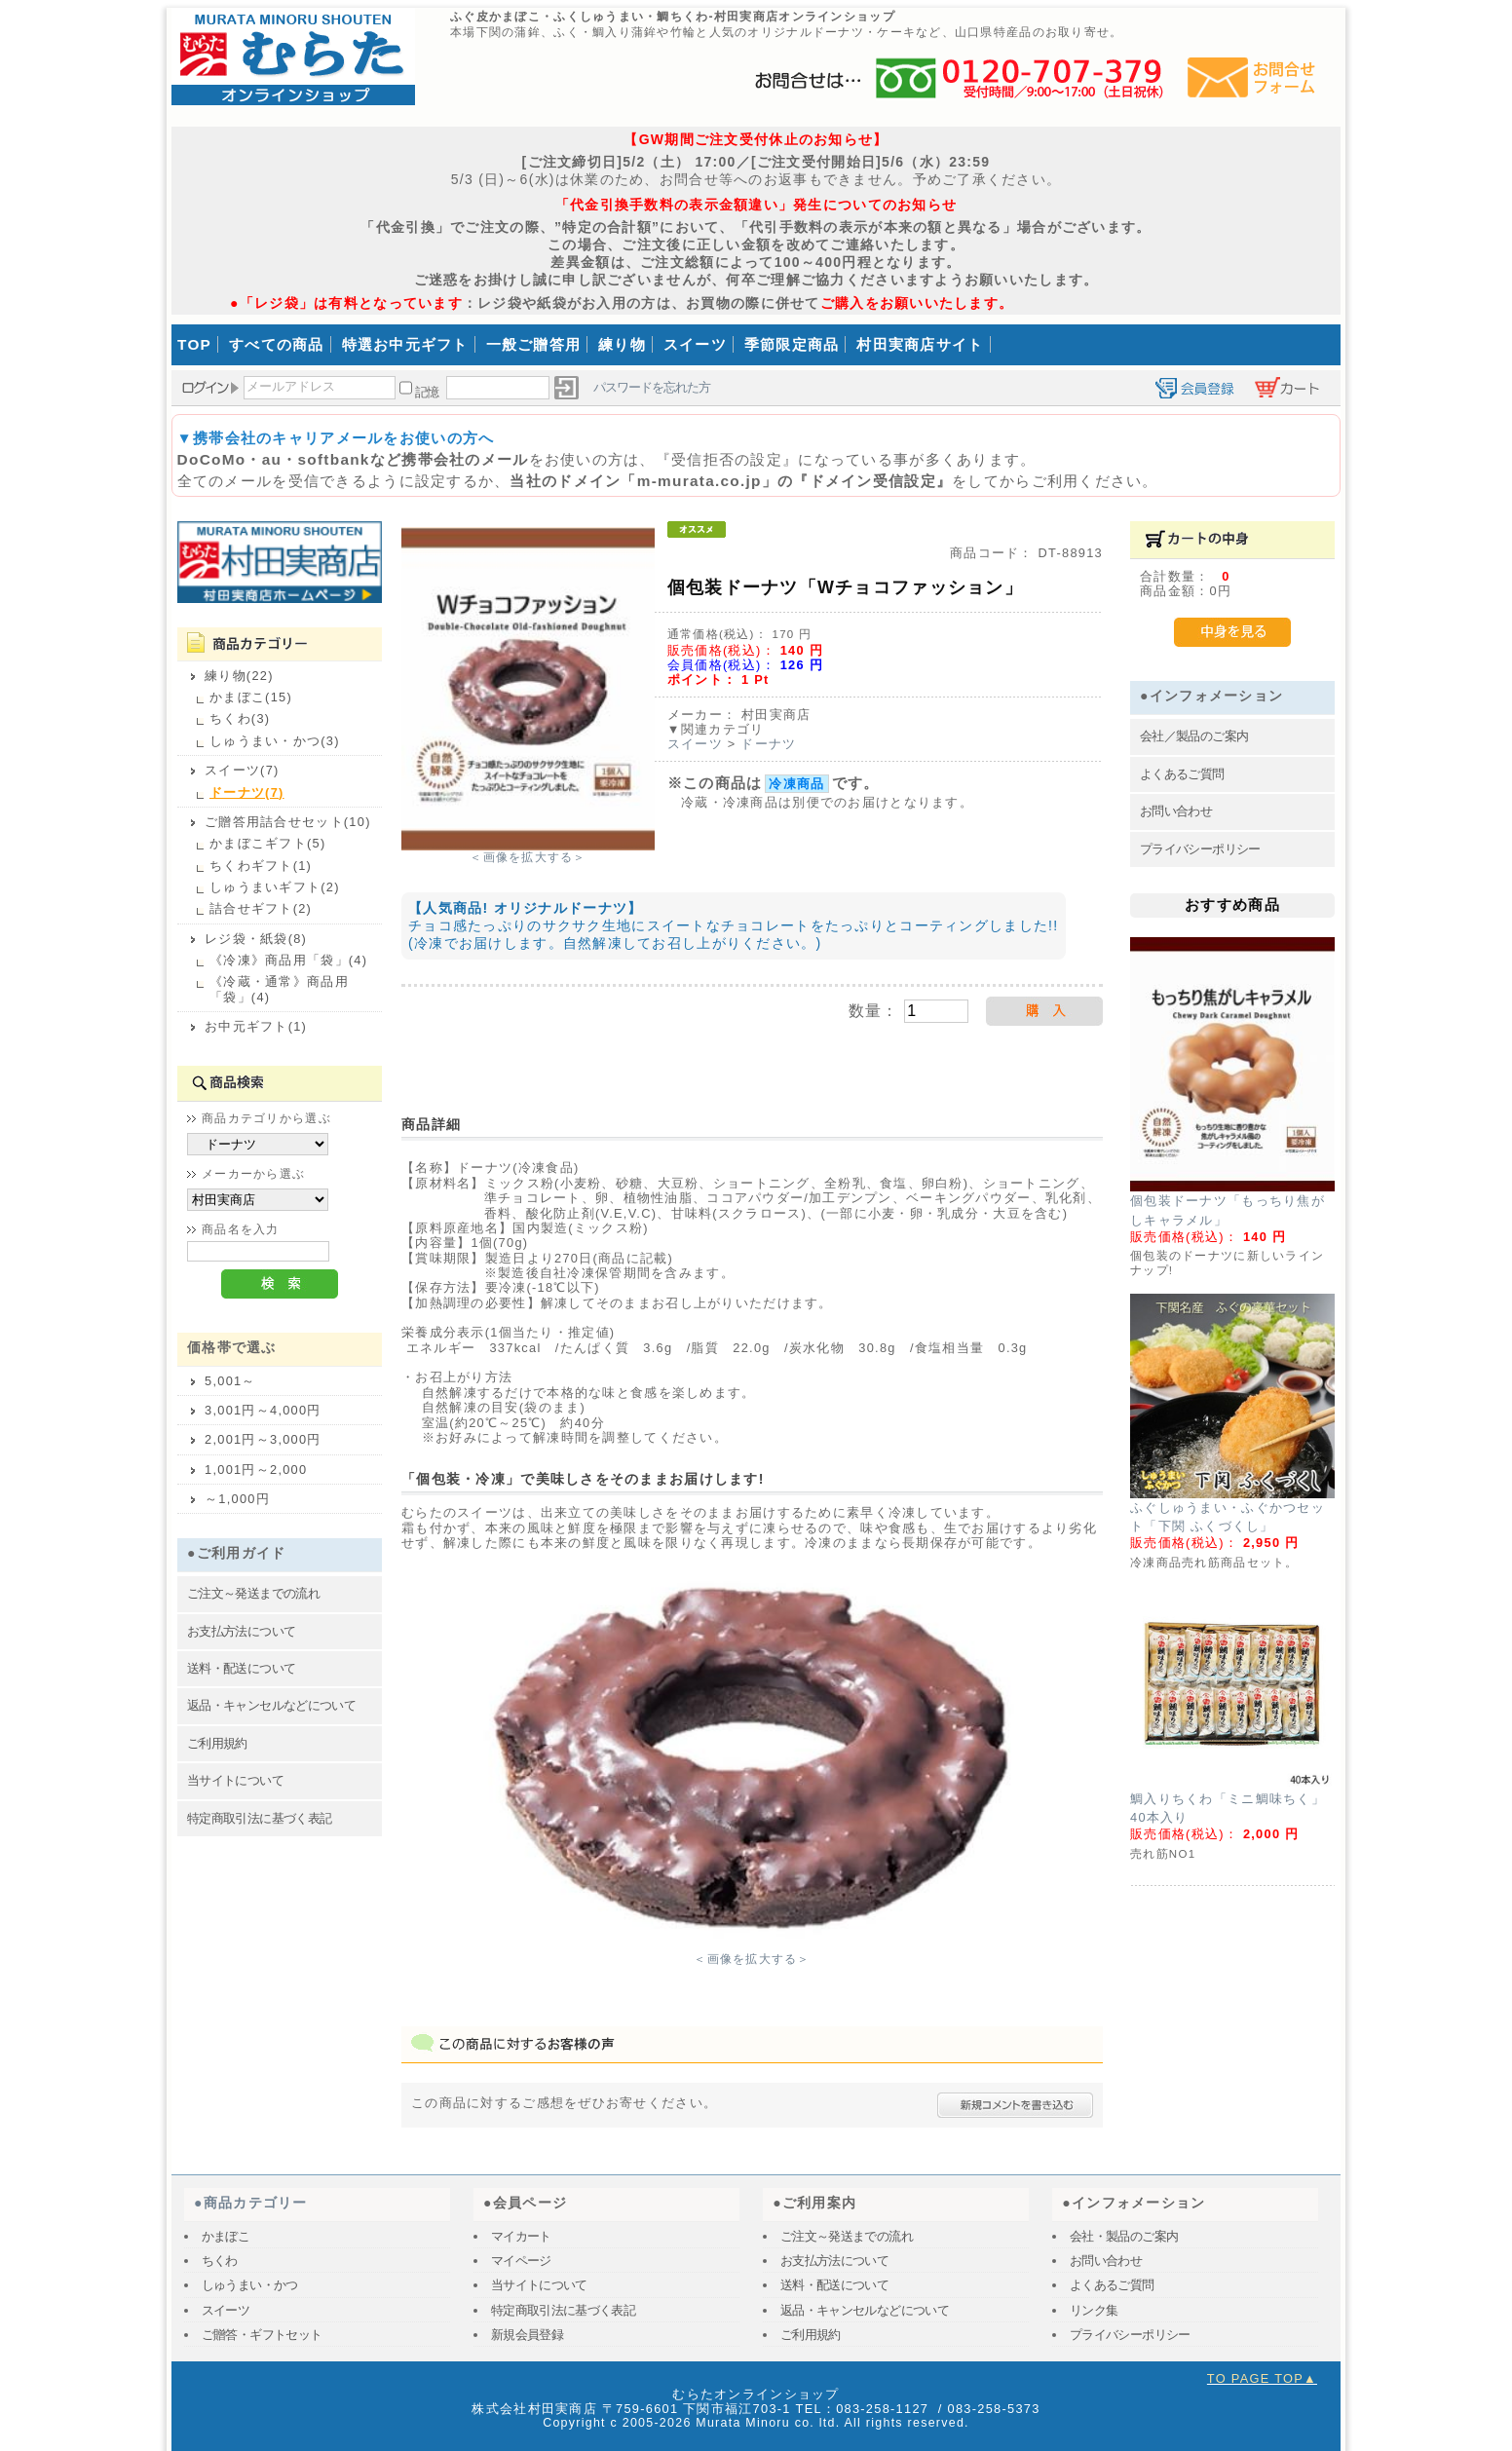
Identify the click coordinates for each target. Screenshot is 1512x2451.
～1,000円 (237, 1498)
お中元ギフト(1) (256, 1026)
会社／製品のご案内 (1194, 736)
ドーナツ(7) (246, 792)
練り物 (622, 344)
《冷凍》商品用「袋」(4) (288, 960)
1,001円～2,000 (256, 1469)
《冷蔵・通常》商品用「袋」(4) (279, 988)
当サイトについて (235, 1780)
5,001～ (230, 1381)
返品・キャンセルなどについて (271, 1705)
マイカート (521, 2236)
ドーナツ (768, 743)
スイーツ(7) (242, 770)
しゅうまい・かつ (250, 2285)
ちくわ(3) (239, 718)
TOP (194, 344)
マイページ (521, 2260)
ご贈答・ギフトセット (262, 2334)
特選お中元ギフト (405, 344)
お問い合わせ (1176, 811)
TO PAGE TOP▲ (1262, 2378)
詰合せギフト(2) (260, 908)
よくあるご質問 (1182, 774)
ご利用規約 (217, 1743)
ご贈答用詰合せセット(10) (288, 821)
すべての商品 (276, 344)
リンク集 (1093, 2310)
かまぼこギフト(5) (267, 843)
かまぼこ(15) (250, 697)
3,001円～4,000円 (263, 1410)
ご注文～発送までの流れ (253, 1593)
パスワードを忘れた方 (651, 387)
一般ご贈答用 (534, 344)
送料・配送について (241, 1668)
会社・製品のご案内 (1124, 2236)
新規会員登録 (527, 2334)
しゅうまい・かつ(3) (274, 741)
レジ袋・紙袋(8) (256, 938)
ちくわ (220, 2260)
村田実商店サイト (919, 344)
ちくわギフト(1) (260, 865)
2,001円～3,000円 (263, 1439)
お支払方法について (241, 1631)
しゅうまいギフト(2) (274, 887)
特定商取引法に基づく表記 (259, 1818)
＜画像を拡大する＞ (528, 857)
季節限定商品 (792, 344)
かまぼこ (225, 2236)
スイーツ (695, 344)
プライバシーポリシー (1200, 849)
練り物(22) (239, 675)
